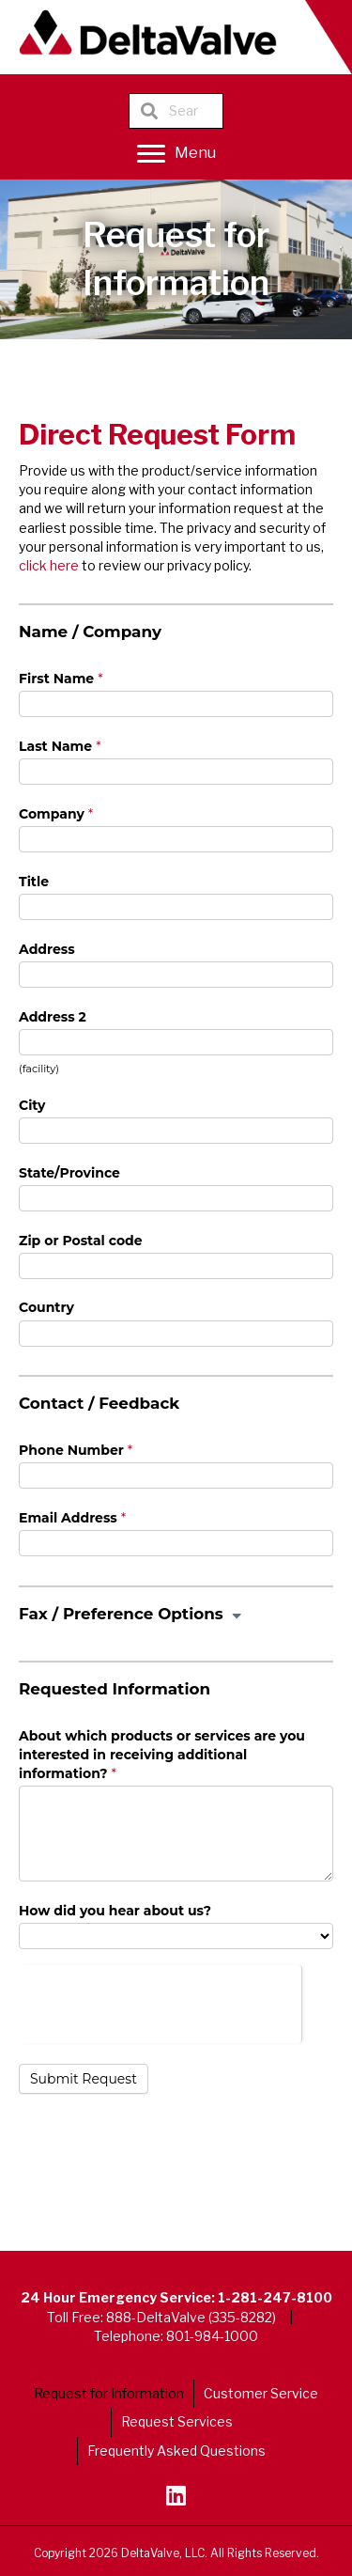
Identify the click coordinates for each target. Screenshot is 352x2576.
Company (56, 813)
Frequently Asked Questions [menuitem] (176, 2451)
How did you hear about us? (115, 1910)
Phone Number (75, 1450)
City (32, 1105)
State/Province (69, 1172)
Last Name (60, 746)
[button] (176, 2495)
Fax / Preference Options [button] (131, 1613)
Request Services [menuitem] (177, 2421)
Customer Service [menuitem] (261, 2393)
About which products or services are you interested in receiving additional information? (162, 1755)
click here (49, 565)
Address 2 (52, 1016)
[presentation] (160, 2001)
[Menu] (176, 154)
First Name (61, 678)
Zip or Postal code (81, 1240)
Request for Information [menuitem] (109, 2393)
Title (34, 881)
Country (46, 1307)
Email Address (72, 1517)
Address (47, 949)
